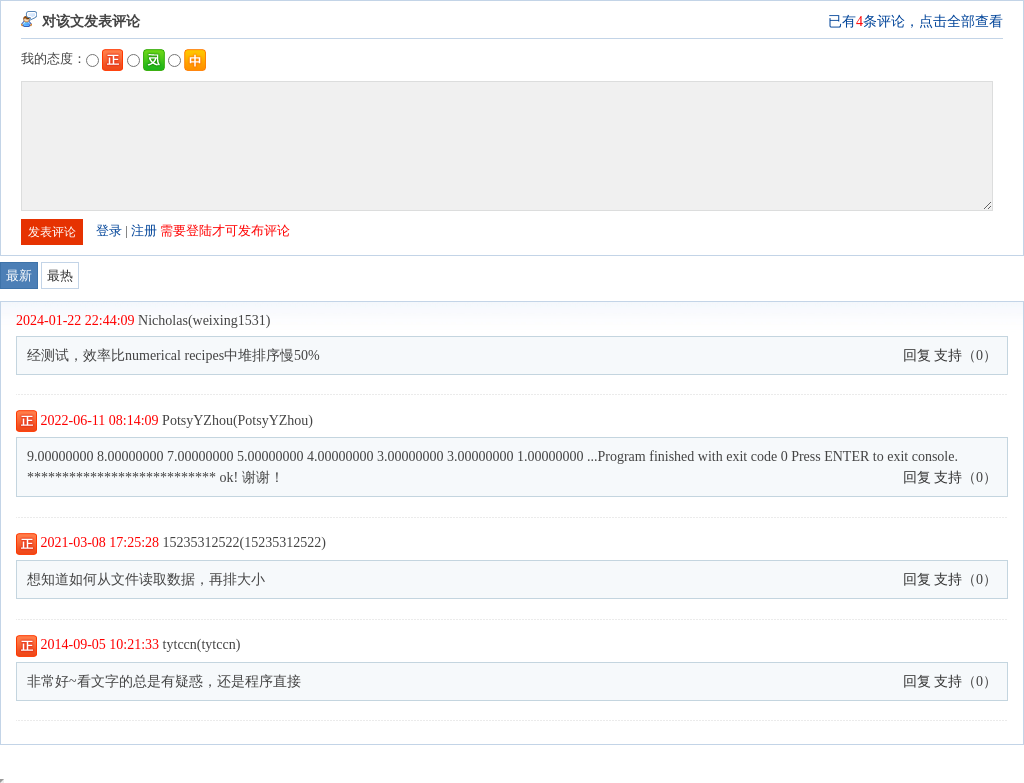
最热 (60, 275)
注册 (144, 230)
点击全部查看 (961, 21)
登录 (109, 230)
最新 (19, 275)
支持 (948, 355)
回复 (917, 355)
